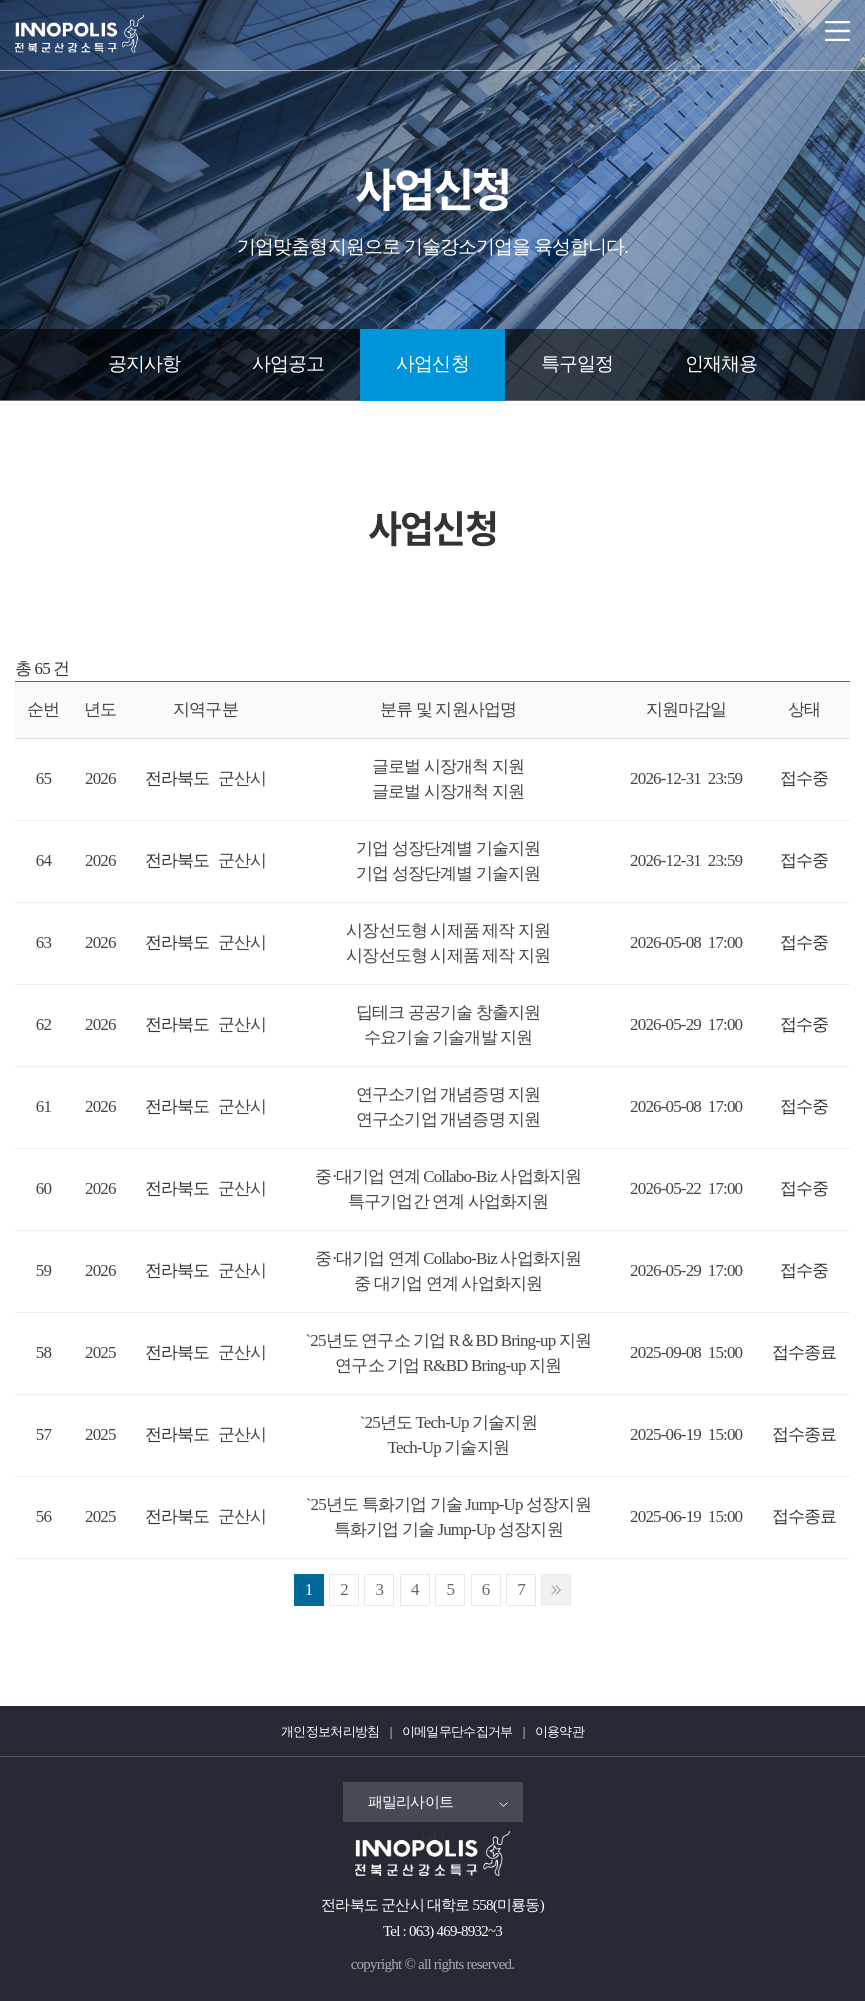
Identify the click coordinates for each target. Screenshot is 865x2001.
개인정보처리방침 (330, 1731)
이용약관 (559, 1731)
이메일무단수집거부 (457, 1731)
